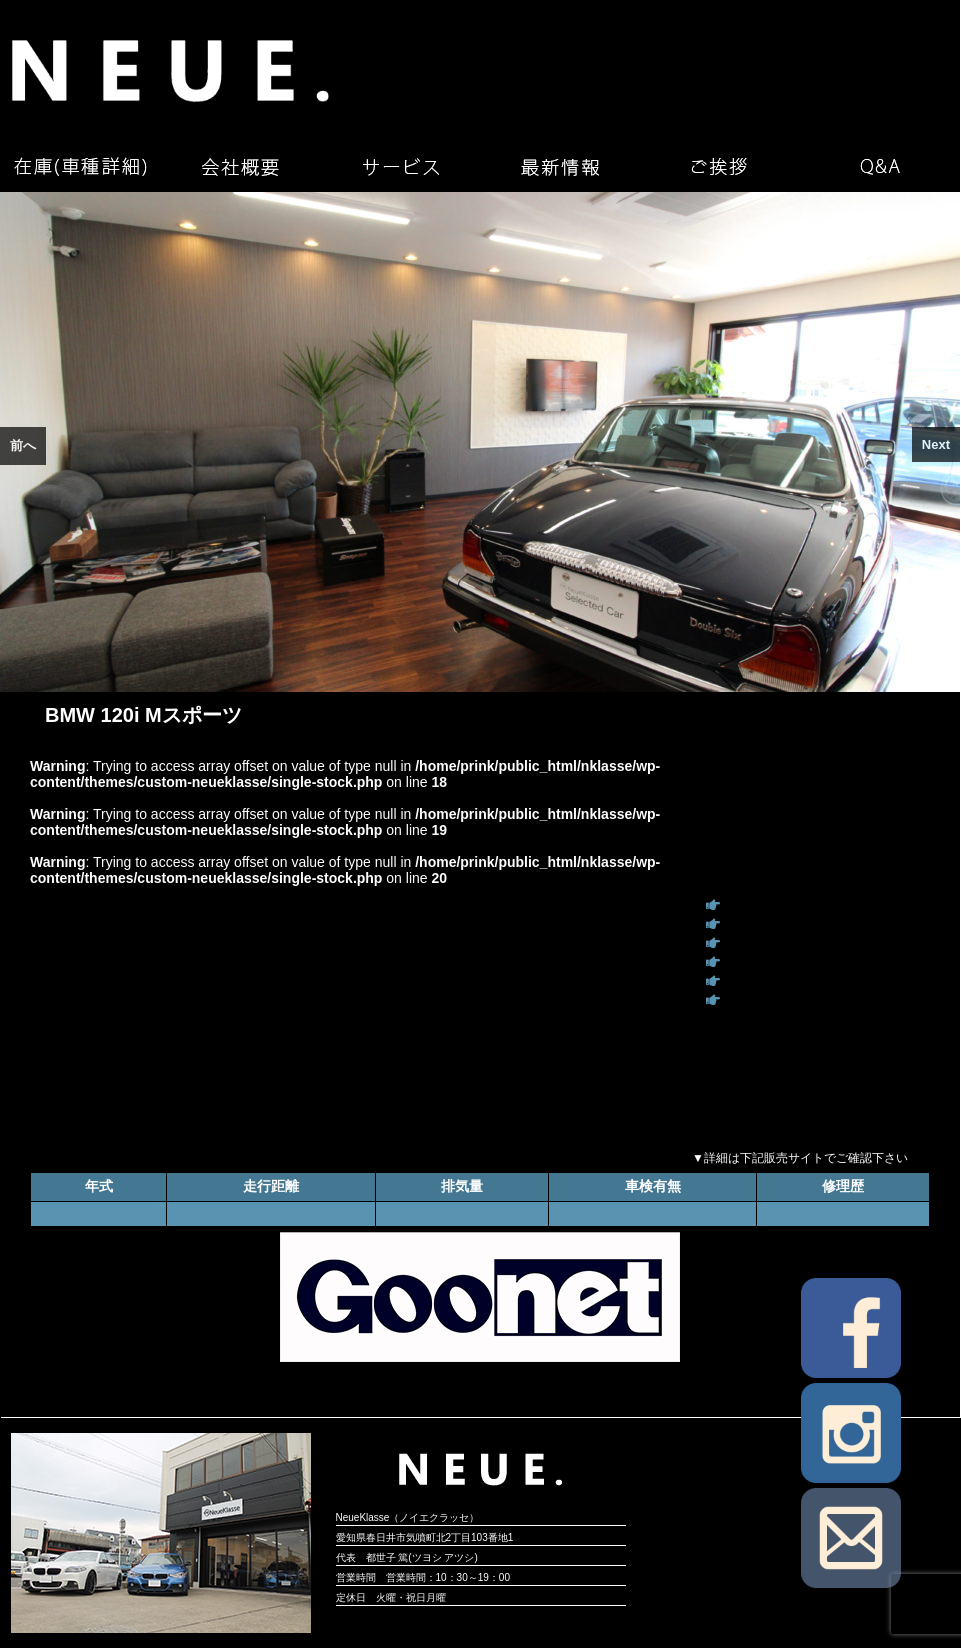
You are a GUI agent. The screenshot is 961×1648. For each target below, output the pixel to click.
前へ (23, 445)
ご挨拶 (720, 167)
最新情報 (560, 167)
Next (936, 444)
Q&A (880, 167)
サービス (400, 167)
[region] (480, 442)
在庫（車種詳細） (80, 167)
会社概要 (240, 167)
